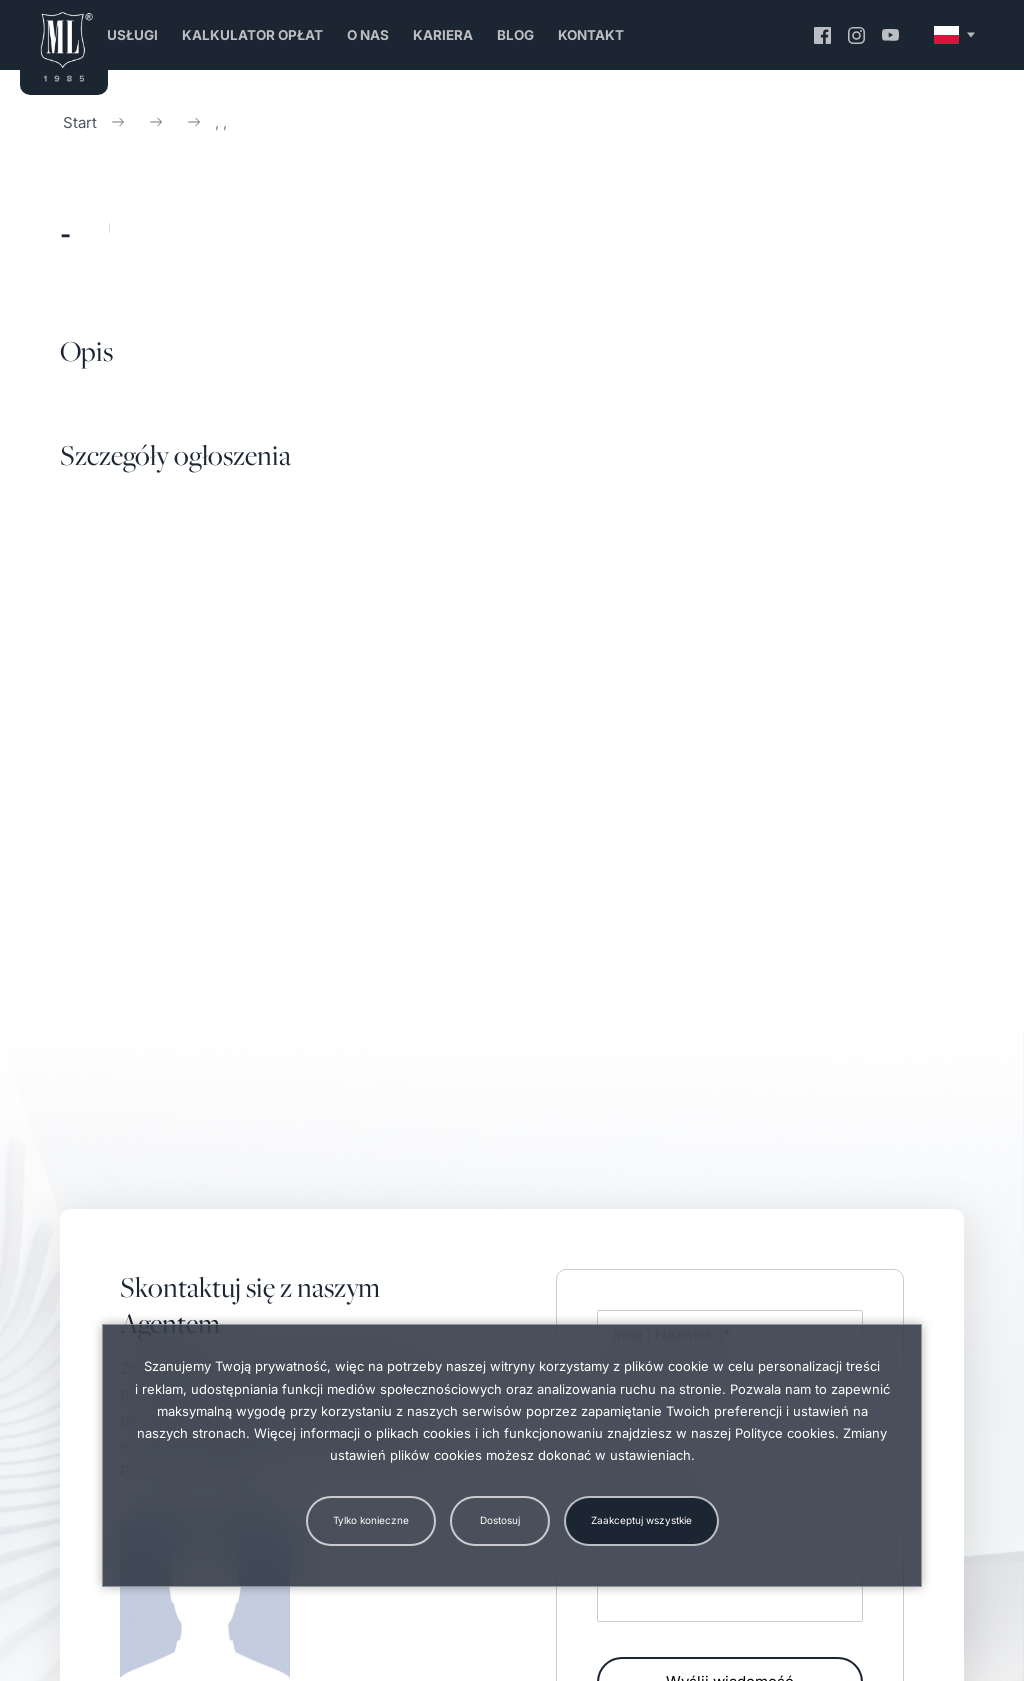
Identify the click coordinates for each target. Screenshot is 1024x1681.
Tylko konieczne (371, 1520)
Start (80, 122)
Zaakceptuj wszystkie (641, 1520)
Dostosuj (500, 1520)
